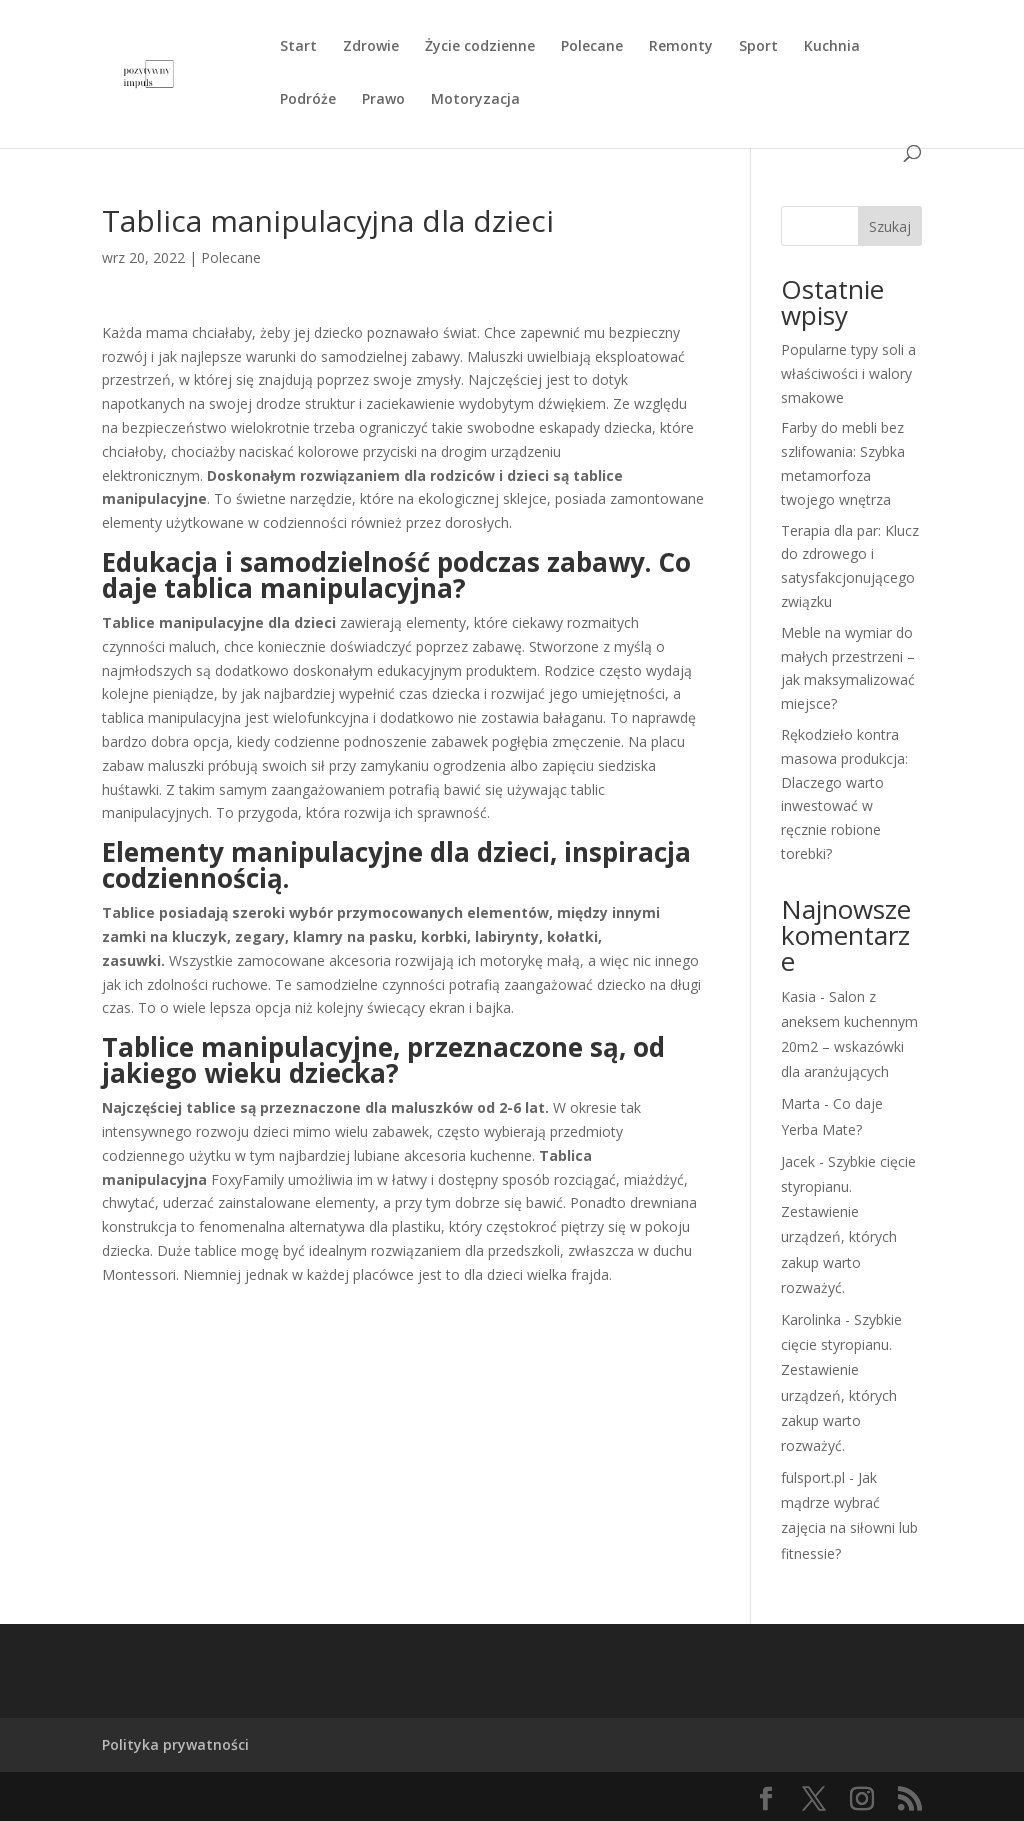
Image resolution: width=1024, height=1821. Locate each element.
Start (298, 47)
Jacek (798, 1161)
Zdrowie (371, 47)
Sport (758, 47)
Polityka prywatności (175, 1744)
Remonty (681, 47)
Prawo (383, 100)
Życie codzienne (480, 47)
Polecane (592, 47)
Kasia (798, 996)
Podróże (308, 100)
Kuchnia (832, 47)
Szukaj (890, 226)
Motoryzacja (475, 100)
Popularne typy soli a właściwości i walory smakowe (848, 373)
